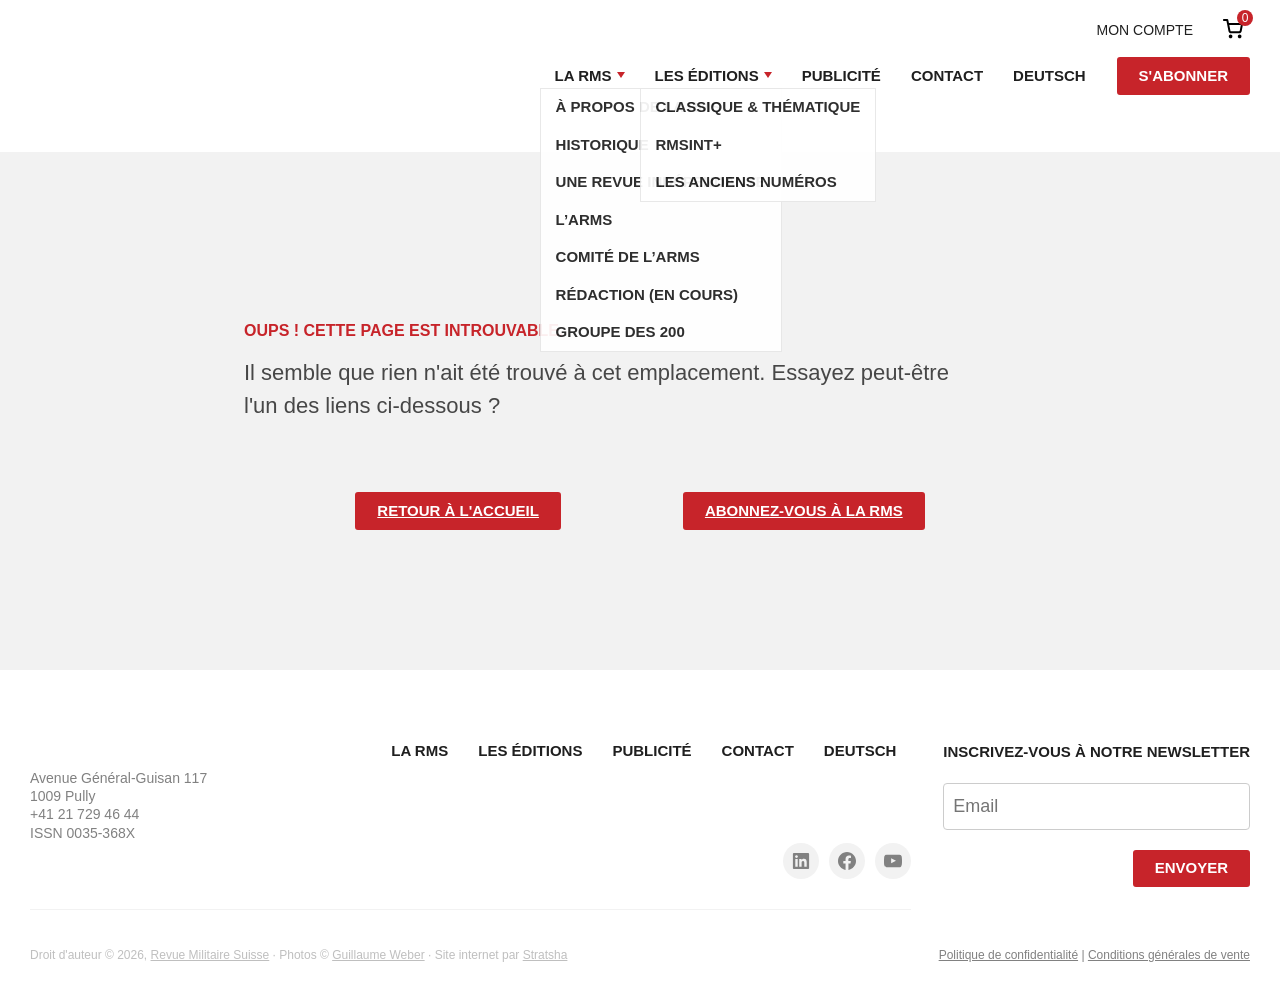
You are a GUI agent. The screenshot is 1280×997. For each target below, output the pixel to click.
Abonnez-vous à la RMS (804, 510)
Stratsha (545, 955)
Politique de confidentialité (1008, 955)
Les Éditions (707, 75)
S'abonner (1183, 75)
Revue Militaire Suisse (210, 955)
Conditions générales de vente (1169, 955)
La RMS (583, 75)
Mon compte (1145, 30)
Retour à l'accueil (458, 510)
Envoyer (1191, 867)
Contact (947, 75)
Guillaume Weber (378, 955)
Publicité (841, 75)
